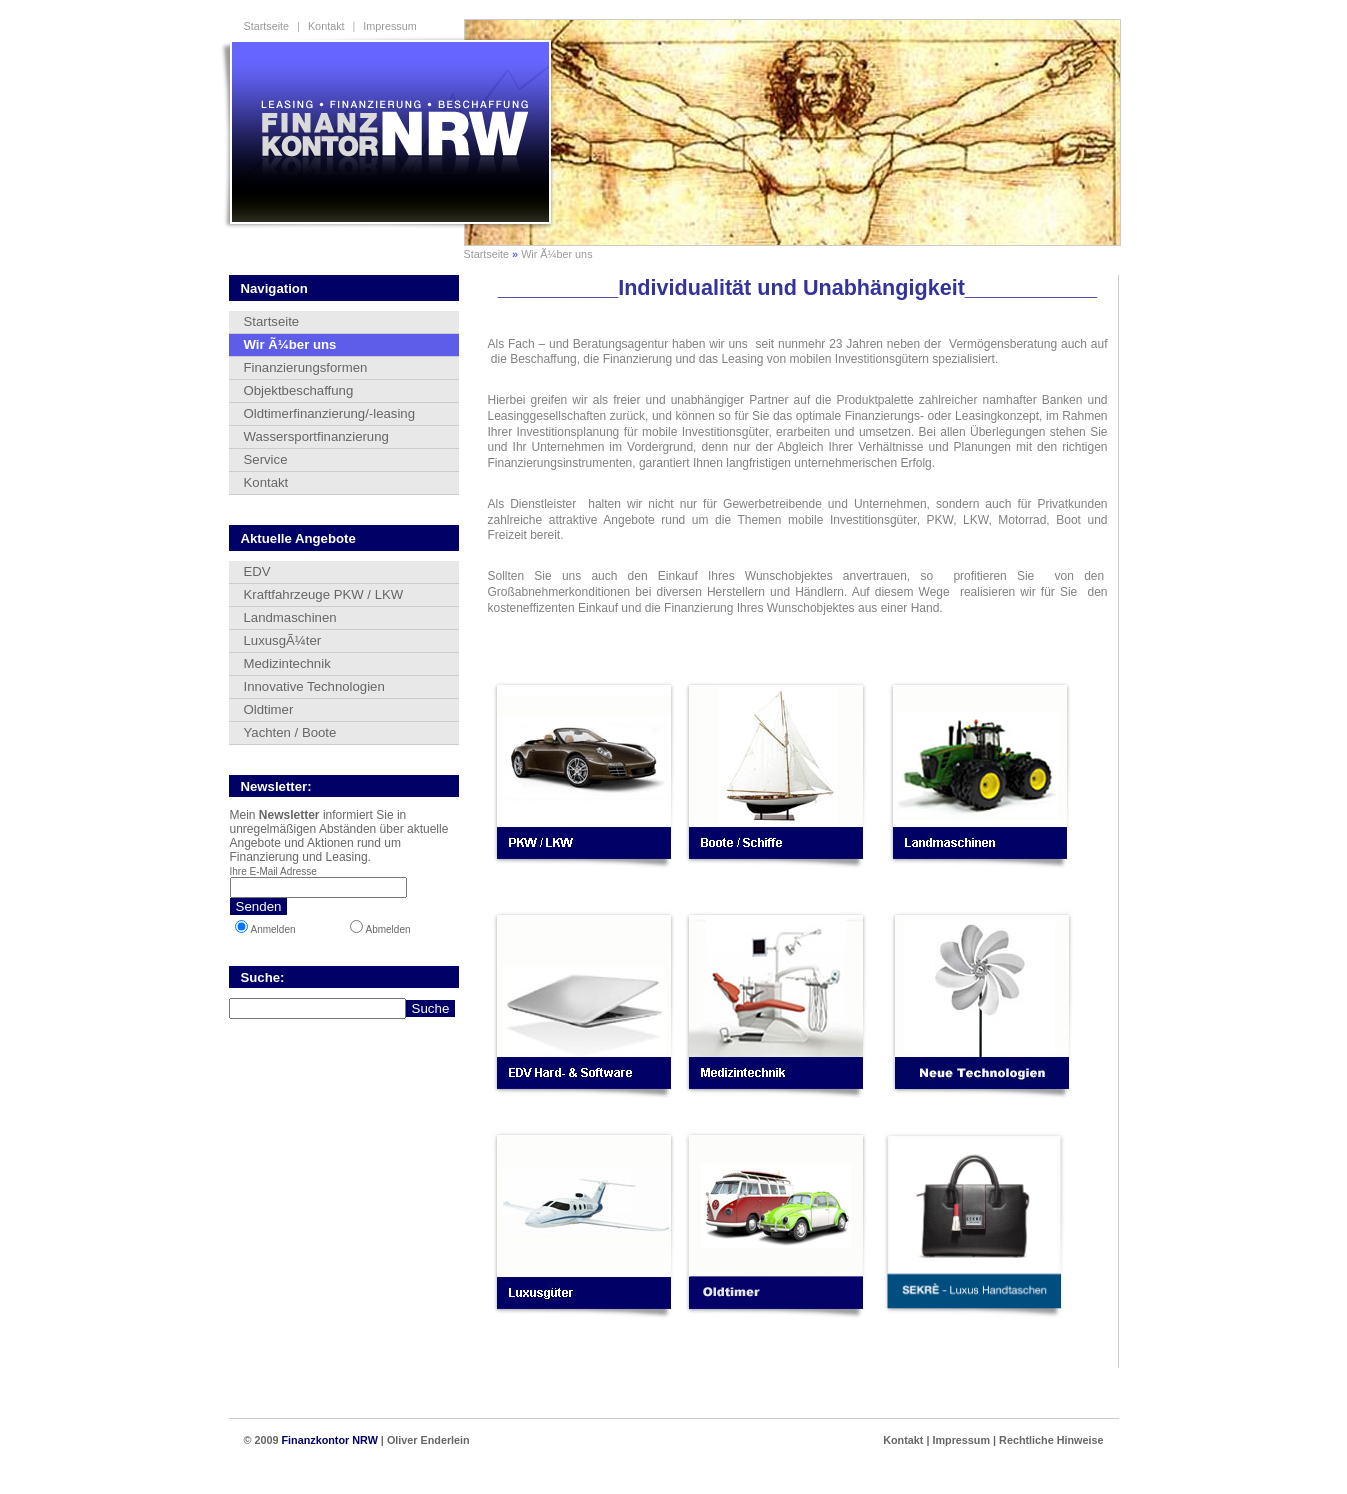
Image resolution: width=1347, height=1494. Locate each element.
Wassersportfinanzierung (316, 436)
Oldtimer (269, 709)
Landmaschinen (290, 617)
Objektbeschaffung (299, 390)
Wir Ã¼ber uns (556, 254)
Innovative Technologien (314, 686)
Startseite (267, 26)
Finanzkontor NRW (329, 1440)
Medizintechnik (287, 663)
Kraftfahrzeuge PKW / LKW (324, 594)
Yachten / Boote (290, 732)
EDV (257, 571)
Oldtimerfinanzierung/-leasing (330, 413)
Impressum (389, 26)
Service (266, 459)
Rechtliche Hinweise (1051, 1440)
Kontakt (326, 26)
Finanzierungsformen (306, 367)
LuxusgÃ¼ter (283, 640)
